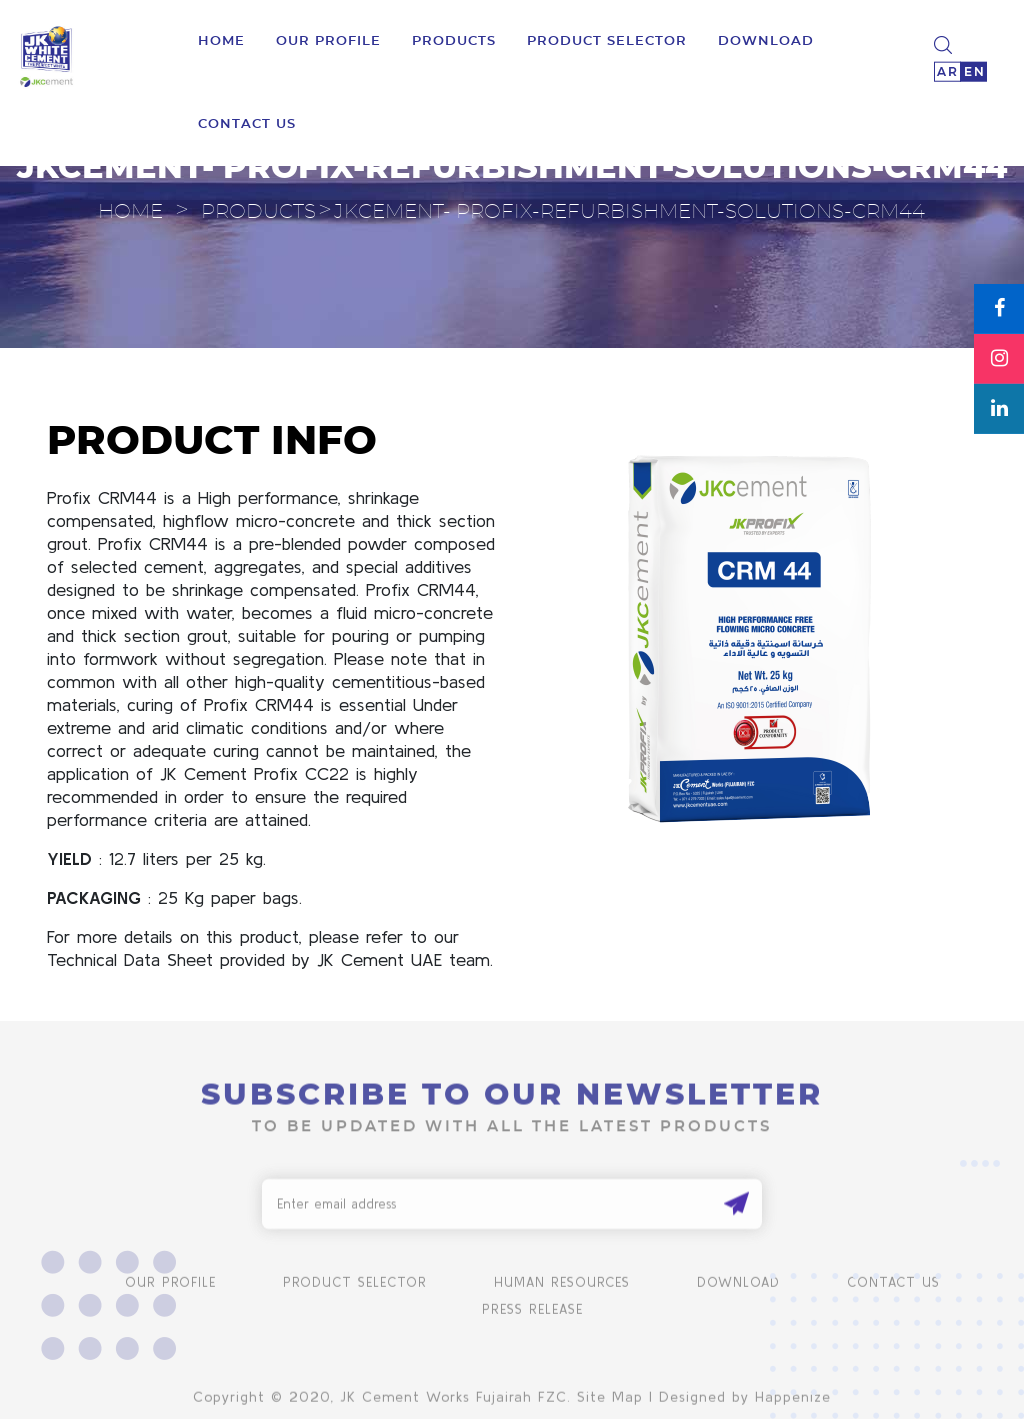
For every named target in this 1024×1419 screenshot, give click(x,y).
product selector (607, 35)
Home (221, 35)
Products (454, 35)
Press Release (532, 1327)
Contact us (247, 118)
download (766, 35)
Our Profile (328, 35)
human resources (562, 1300)
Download (738, 1300)
